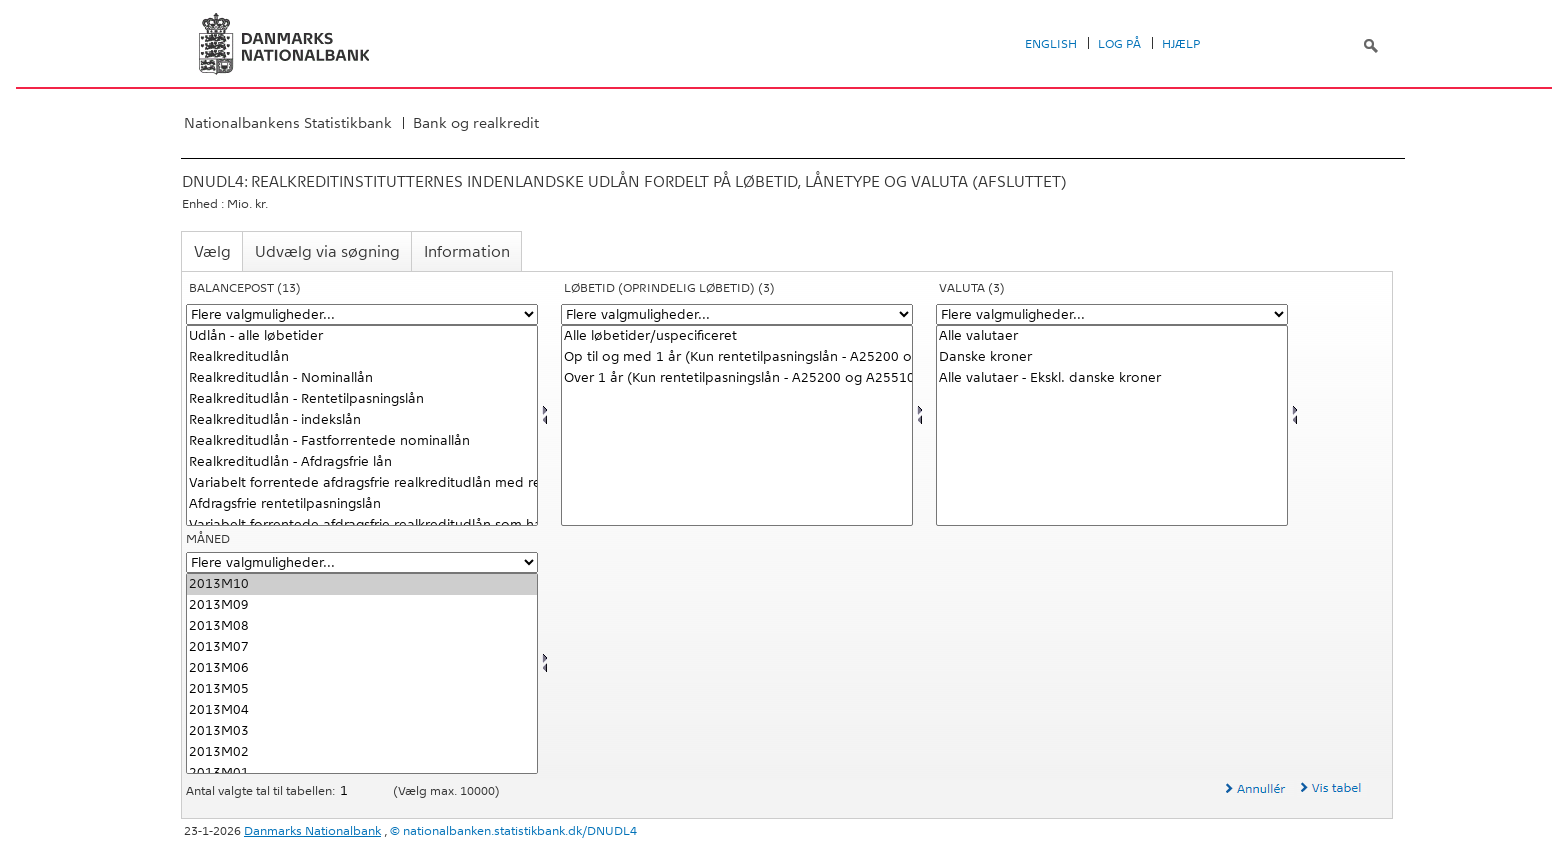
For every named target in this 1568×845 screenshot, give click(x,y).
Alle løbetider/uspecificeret (737, 336)
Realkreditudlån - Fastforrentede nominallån (362, 441)
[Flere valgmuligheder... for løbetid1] (737, 314)
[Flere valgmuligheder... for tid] (362, 562)
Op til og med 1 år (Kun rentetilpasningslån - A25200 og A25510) (737, 357)
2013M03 (362, 731)
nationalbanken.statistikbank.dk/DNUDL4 (520, 831)
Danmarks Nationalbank (312, 831)
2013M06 (362, 668)
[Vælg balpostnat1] (362, 425)
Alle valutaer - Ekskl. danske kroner (1112, 378)
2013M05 (362, 689)
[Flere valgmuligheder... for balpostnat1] (362, 314)
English (1051, 44)
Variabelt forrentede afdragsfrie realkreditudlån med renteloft (362, 483)
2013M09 (362, 605)
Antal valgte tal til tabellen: (262, 791)
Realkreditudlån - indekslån (362, 420)
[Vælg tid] (362, 673)
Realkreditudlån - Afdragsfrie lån (362, 462)
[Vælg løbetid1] (737, 425)
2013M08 (362, 626)
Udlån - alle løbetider (362, 336)
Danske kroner (1112, 357)
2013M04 (362, 710)
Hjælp (1181, 44)
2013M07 (362, 647)
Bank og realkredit (476, 123)
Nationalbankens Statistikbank (288, 123)
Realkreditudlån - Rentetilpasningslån (362, 399)
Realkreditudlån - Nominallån (362, 378)
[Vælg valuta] (1112, 425)
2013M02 (362, 752)
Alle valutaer (1112, 336)
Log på (1119, 44)
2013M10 (362, 584)
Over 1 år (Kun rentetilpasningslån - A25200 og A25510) (737, 378)
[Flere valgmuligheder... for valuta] (1112, 314)
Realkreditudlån (362, 357)
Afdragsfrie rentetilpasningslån (362, 504)
